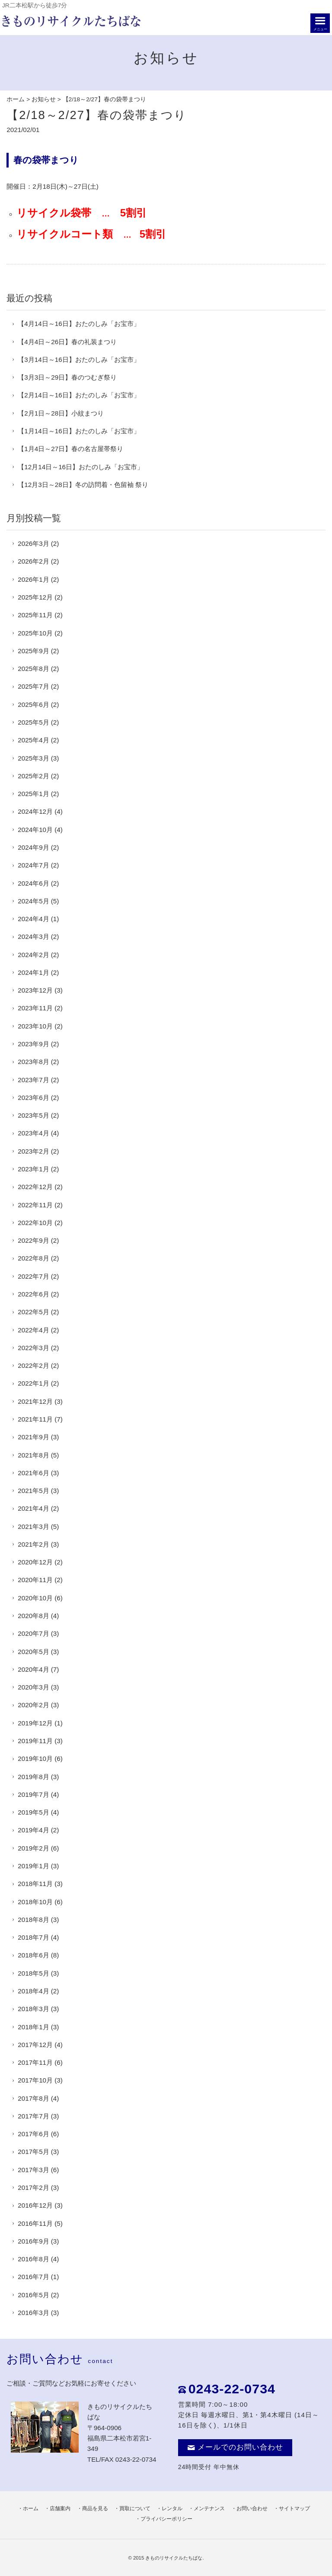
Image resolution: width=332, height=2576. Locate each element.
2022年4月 (33, 1330)
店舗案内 (60, 2508)
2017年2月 (33, 2187)
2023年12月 (35, 990)
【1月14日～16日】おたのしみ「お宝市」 (79, 431)
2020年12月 (35, 1562)
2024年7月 (33, 865)
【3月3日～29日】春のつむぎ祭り (67, 377)
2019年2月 (33, 1848)
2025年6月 (33, 704)
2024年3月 (33, 936)
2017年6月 (33, 2134)
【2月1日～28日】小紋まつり (61, 413)
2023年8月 (33, 1061)
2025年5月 (33, 722)
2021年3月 (33, 1526)
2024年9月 (33, 847)
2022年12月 (35, 1186)
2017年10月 (35, 2080)
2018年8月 (33, 1919)
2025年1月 (33, 793)
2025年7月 (33, 686)
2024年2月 (33, 954)
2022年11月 (35, 1205)
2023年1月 (33, 1169)
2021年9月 (33, 1437)
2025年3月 (33, 758)
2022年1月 (33, 1383)
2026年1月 (33, 579)
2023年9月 (33, 1044)
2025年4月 (33, 740)
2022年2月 (33, 1365)
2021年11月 (35, 1419)
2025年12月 (35, 597)
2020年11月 (35, 1579)
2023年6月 (33, 1097)
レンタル (172, 2508)
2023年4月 (33, 1133)
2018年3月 (33, 2008)
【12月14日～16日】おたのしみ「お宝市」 (81, 467)
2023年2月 (33, 1151)
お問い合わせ (252, 2508)
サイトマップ (294, 2508)
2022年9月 (33, 1240)
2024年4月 (33, 918)
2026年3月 (33, 543)
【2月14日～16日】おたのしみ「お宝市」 (79, 395)
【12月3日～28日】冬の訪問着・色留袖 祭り (83, 484)
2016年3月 (33, 2312)
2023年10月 (35, 1026)
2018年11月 (35, 1883)
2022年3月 (33, 1347)
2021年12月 (35, 1401)
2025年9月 (33, 650)
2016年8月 (33, 2259)
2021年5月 (33, 1490)
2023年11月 (35, 1008)
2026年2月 (33, 561)
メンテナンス (209, 2508)
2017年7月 (33, 2116)
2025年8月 (33, 668)
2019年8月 (33, 1776)
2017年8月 (33, 2098)
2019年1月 (33, 1866)
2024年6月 (33, 883)
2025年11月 (35, 615)
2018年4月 (33, 1991)
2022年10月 (35, 1222)
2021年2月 (33, 1544)
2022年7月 (33, 1276)
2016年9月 (33, 2241)
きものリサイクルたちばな (173, 2557)
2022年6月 (33, 1294)
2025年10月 (35, 633)
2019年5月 (33, 1812)
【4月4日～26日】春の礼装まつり (67, 341)
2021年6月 (33, 1473)
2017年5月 (33, 2151)
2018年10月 (35, 1901)
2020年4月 (33, 1669)
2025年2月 (33, 776)
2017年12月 (35, 2044)
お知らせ (44, 99)
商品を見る (95, 2508)
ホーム (15, 99)
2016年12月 (35, 2205)
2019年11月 (35, 1740)
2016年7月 (33, 2276)
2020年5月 (33, 1651)
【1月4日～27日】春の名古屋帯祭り (70, 448)
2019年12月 (35, 1723)
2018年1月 (33, 2027)
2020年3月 (33, 1687)
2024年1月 (33, 972)
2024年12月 (35, 811)
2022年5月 (33, 1311)
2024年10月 (35, 829)
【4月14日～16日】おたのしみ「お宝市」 (79, 323)
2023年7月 (33, 1079)
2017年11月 (35, 2062)
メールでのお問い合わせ (235, 2447)
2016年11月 (35, 2223)
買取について (134, 2508)
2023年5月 (33, 1115)
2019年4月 (33, 1830)
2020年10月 (35, 1598)
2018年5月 (33, 1973)
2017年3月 (33, 2169)
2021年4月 (33, 1508)
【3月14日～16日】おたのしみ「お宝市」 (79, 359)
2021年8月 (33, 1455)
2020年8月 (33, 1615)
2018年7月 (33, 1937)
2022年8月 (33, 1258)
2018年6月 (33, 1955)
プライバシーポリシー (166, 2519)
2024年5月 (33, 901)
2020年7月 (33, 1633)
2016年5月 (33, 2295)
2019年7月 (33, 1794)
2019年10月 (35, 1758)
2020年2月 (33, 1705)
